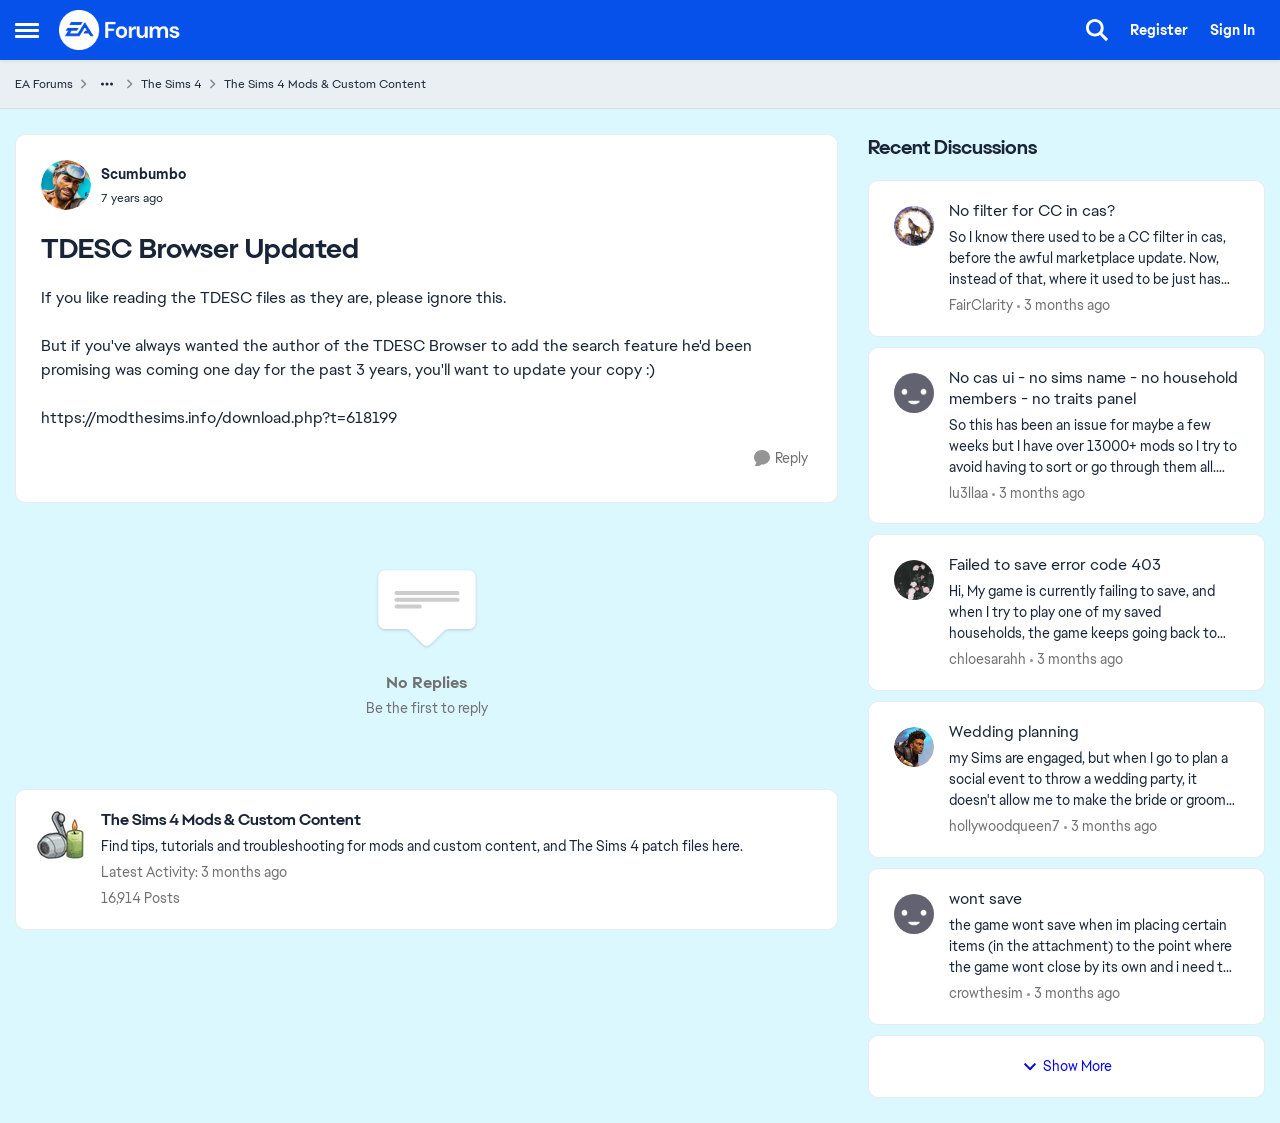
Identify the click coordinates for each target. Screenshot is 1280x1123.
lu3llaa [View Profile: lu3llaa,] (968, 492)
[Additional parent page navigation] (107, 84)
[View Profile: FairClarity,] (914, 226)
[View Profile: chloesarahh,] (914, 580)
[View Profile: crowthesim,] (914, 914)
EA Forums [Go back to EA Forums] (44, 84)
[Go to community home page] (120, 30)
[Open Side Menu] (27, 30)
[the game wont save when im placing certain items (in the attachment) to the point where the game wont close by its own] (1094, 946)
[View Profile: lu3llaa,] (914, 393)
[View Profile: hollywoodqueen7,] (914, 747)
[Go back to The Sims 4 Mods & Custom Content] (422, 820)
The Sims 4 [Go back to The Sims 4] (171, 84)
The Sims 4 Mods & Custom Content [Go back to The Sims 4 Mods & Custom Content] (325, 84)
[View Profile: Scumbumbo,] (66, 185)
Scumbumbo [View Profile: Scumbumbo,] (143, 174)
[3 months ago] (1063, 305)
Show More (1067, 1066)
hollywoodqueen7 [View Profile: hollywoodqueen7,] (1004, 826)
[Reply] (781, 458)
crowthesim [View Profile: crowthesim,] (986, 993)
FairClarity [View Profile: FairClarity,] (981, 305)
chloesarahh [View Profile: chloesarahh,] (987, 659)
